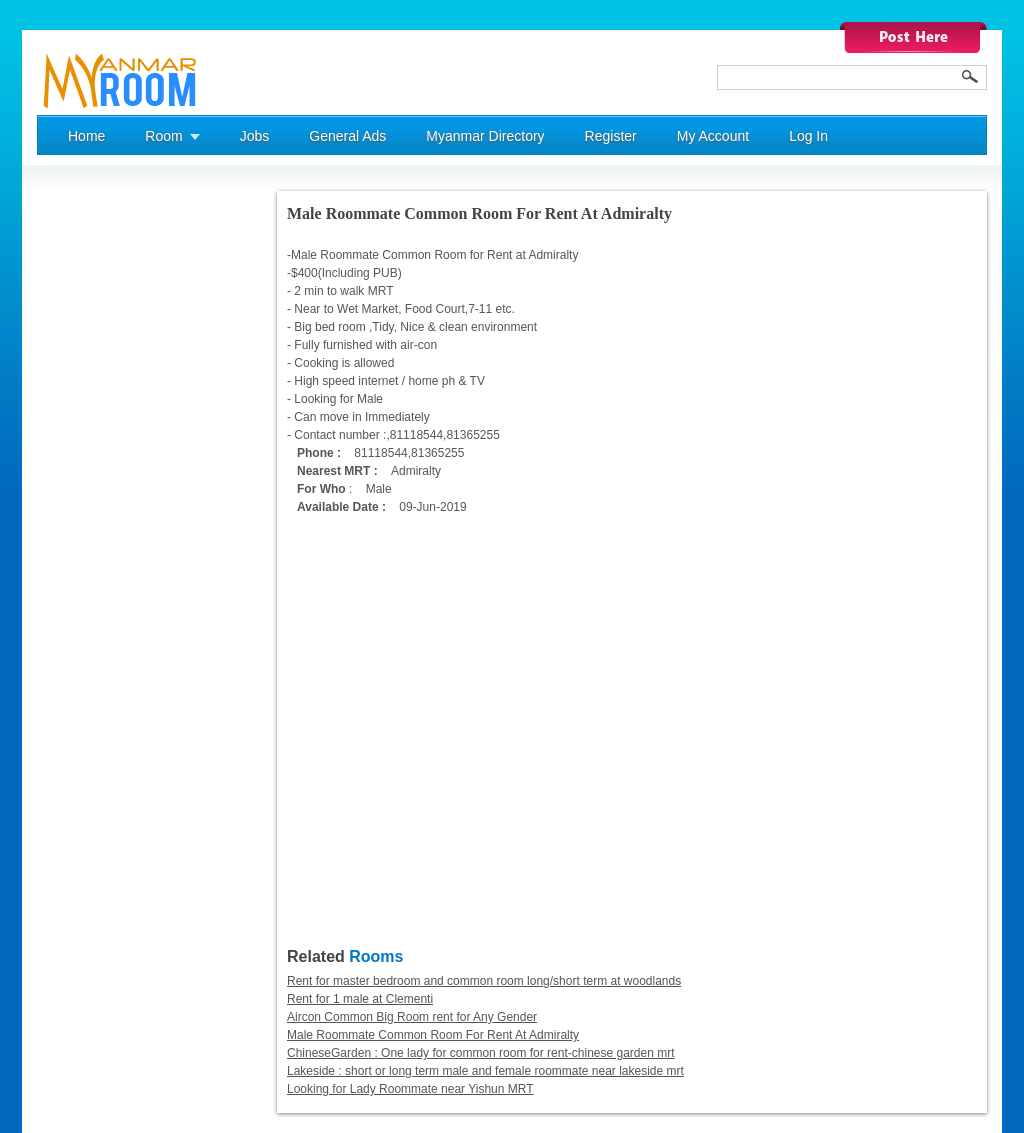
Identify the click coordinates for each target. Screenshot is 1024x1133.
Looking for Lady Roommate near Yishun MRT (410, 1089)
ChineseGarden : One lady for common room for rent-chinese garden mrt (481, 1053)
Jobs (255, 136)
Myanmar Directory (485, 136)
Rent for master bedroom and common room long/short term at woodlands (484, 981)
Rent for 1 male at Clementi (360, 999)
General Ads (347, 136)
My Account (713, 136)
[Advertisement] (117, 491)
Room (163, 136)
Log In (808, 136)
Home (86, 136)
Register (611, 136)
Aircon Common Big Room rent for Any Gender (412, 1017)
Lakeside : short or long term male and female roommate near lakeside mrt (485, 1071)
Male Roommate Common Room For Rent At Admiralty (433, 1035)
